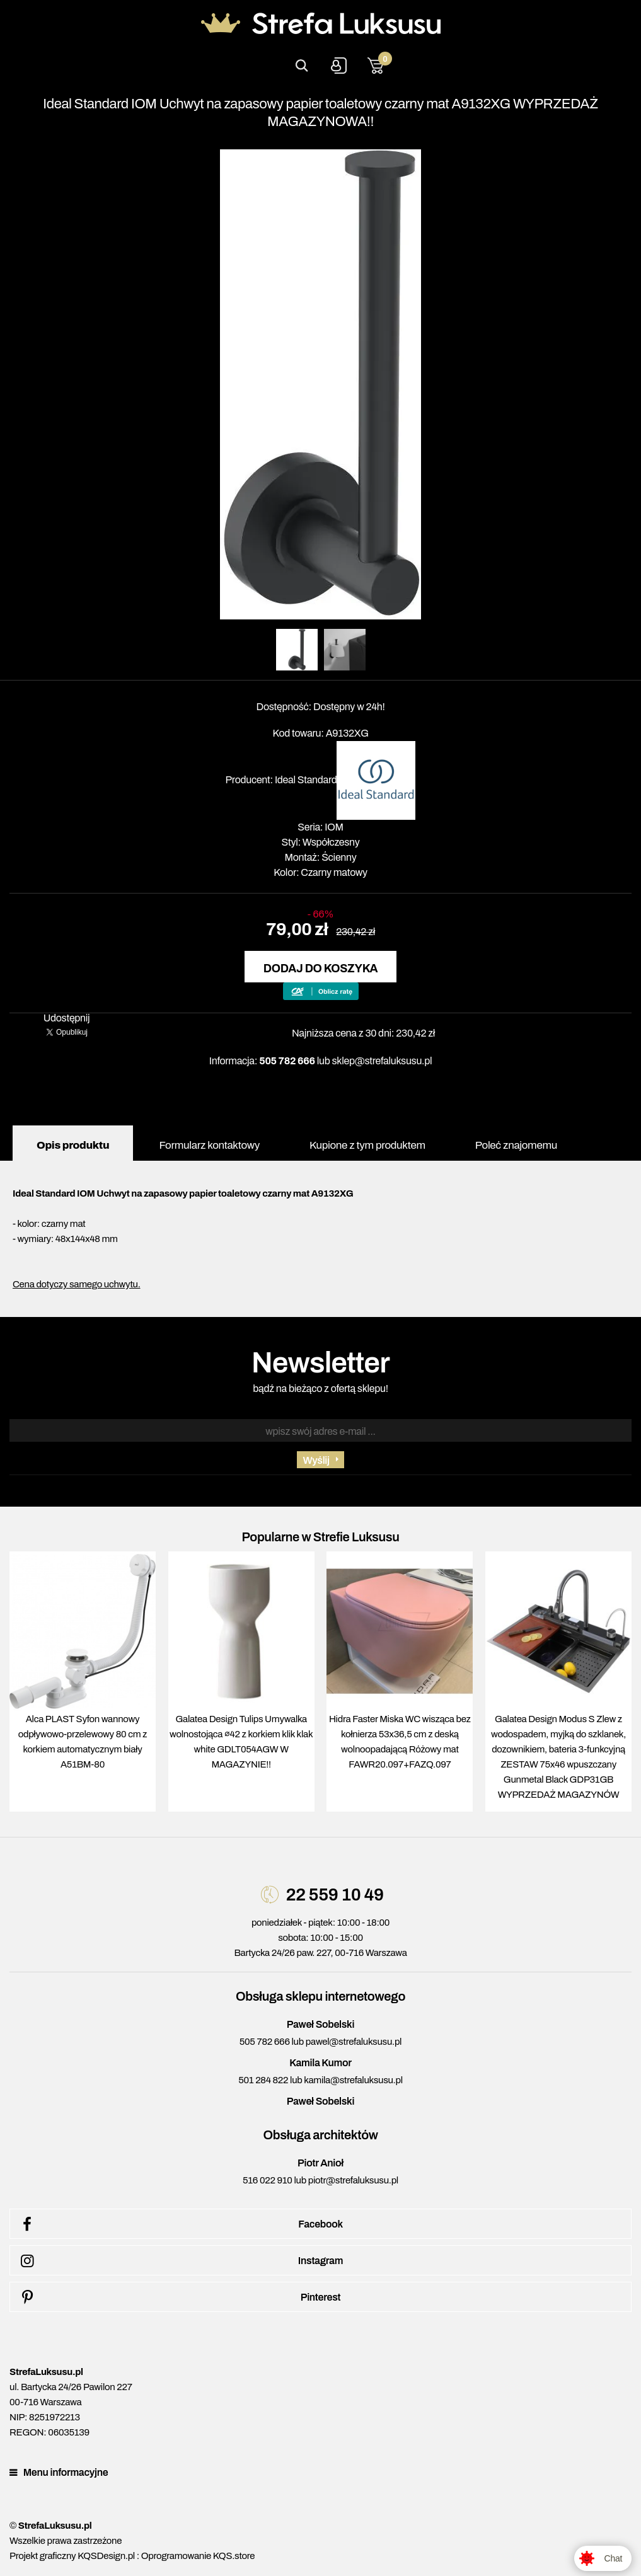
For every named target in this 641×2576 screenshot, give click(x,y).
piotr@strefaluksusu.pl (353, 2180)
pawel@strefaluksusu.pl (353, 2042)
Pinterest (178, 2297)
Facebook (179, 2224)
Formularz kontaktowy (209, 1145)
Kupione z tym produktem (367, 1145)
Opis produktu (73, 1145)
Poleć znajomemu (516, 1145)
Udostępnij (66, 1018)
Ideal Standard (306, 779)
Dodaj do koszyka (320, 968)
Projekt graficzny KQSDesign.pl (72, 2556)
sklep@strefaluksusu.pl (382, 1060)
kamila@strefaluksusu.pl (353, 2080)
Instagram (179, 2260)
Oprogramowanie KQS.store (198, 2556)
